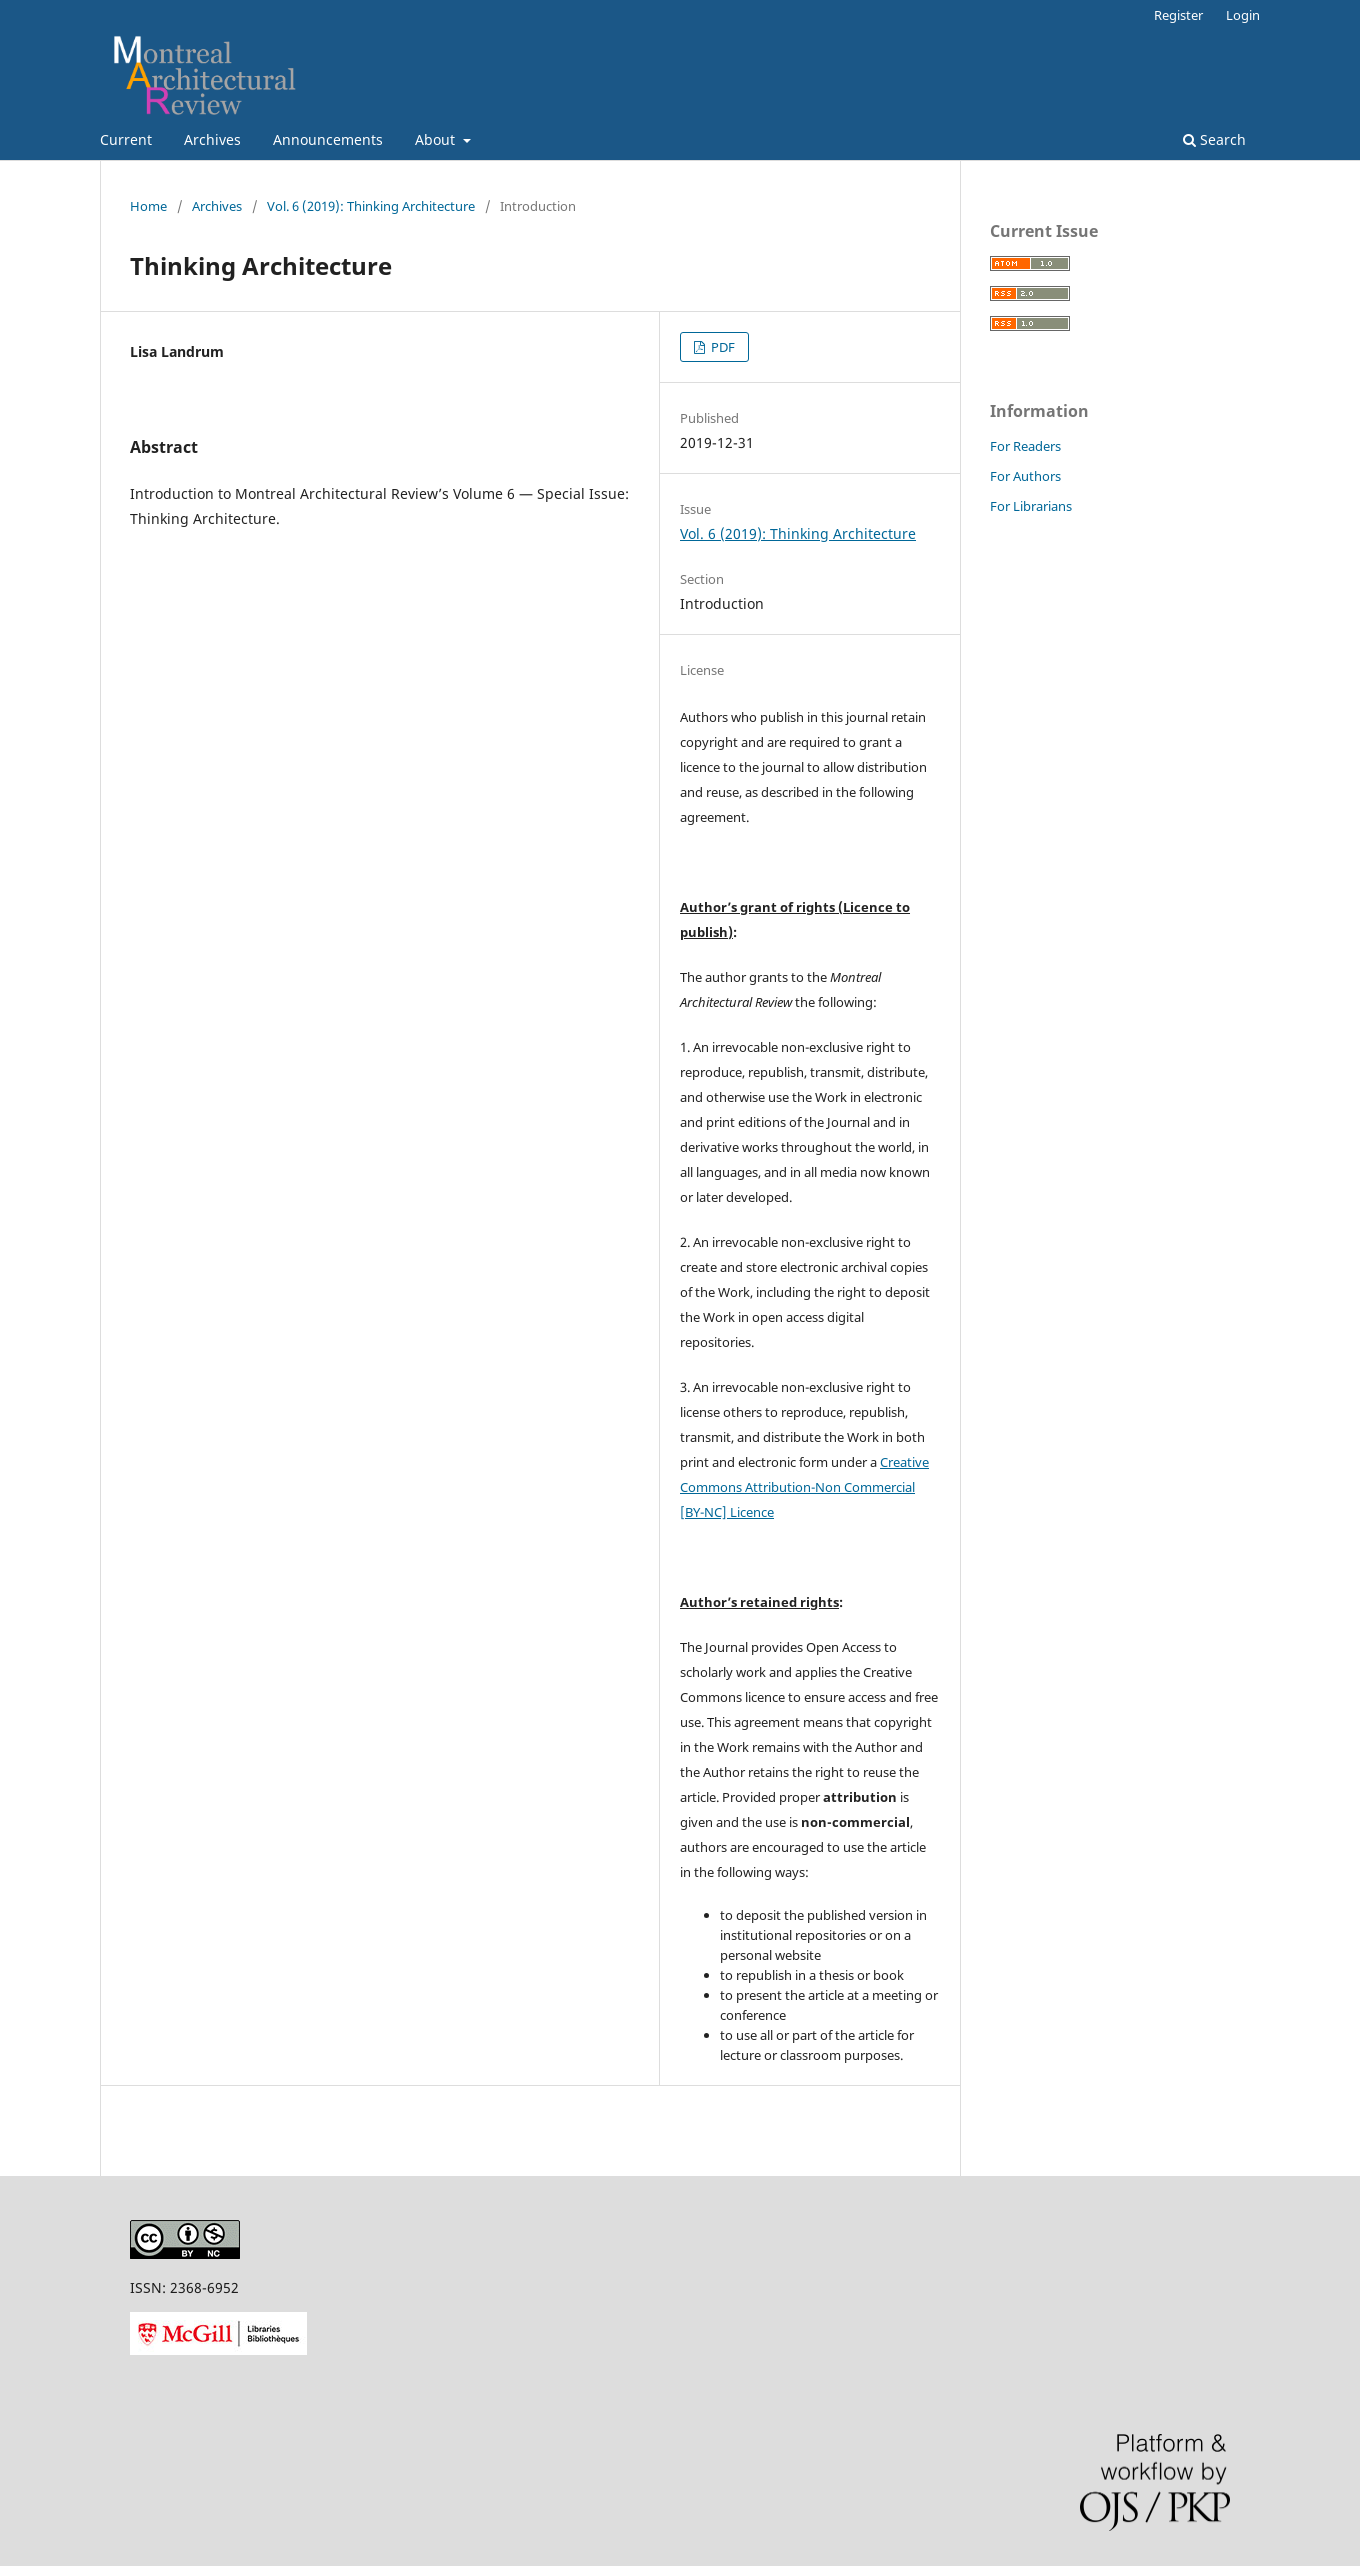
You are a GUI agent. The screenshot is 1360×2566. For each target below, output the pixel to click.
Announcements (328, 139)
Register (1178, 15)
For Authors (1025, 476)
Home (148, 206)
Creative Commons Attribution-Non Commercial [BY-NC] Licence (804, 1487)
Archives (212, 139)
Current (126, 139)
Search (1214, 139)
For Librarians (1031, 506)
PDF (721, 347)
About (437, 139)
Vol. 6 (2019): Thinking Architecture (371, 206)
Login (1243, 15)
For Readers (1025, 446)
